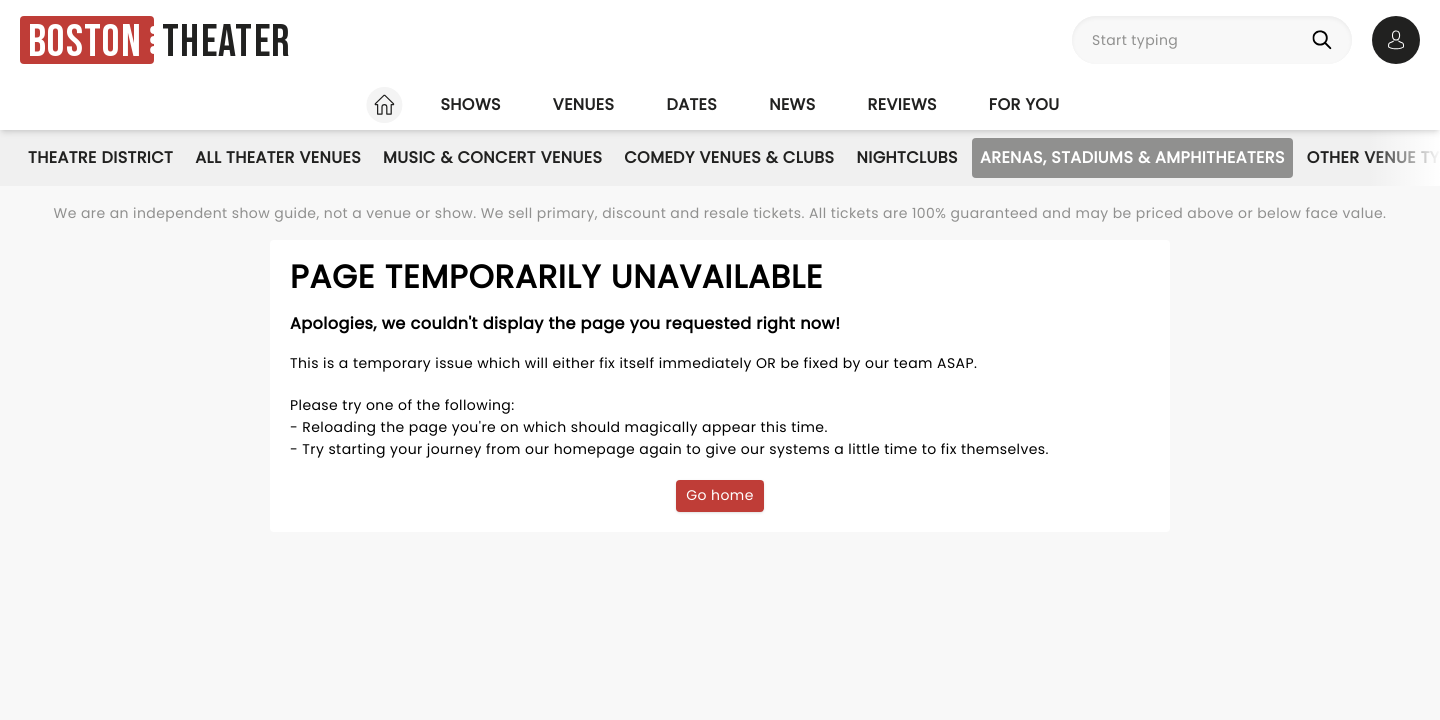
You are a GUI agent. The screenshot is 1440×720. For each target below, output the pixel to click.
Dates (691, 104)
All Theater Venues (278, 157)
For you (1024, 104)
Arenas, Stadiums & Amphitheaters (1132, 157)
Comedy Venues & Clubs (729, 157)
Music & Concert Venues (492, 157)
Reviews (902, 104)
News (792, 104)
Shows (470, 104)
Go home (720, 495)
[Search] (1326, 40)
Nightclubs (907, 157)
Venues (584, 104)
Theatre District (100, 157)
